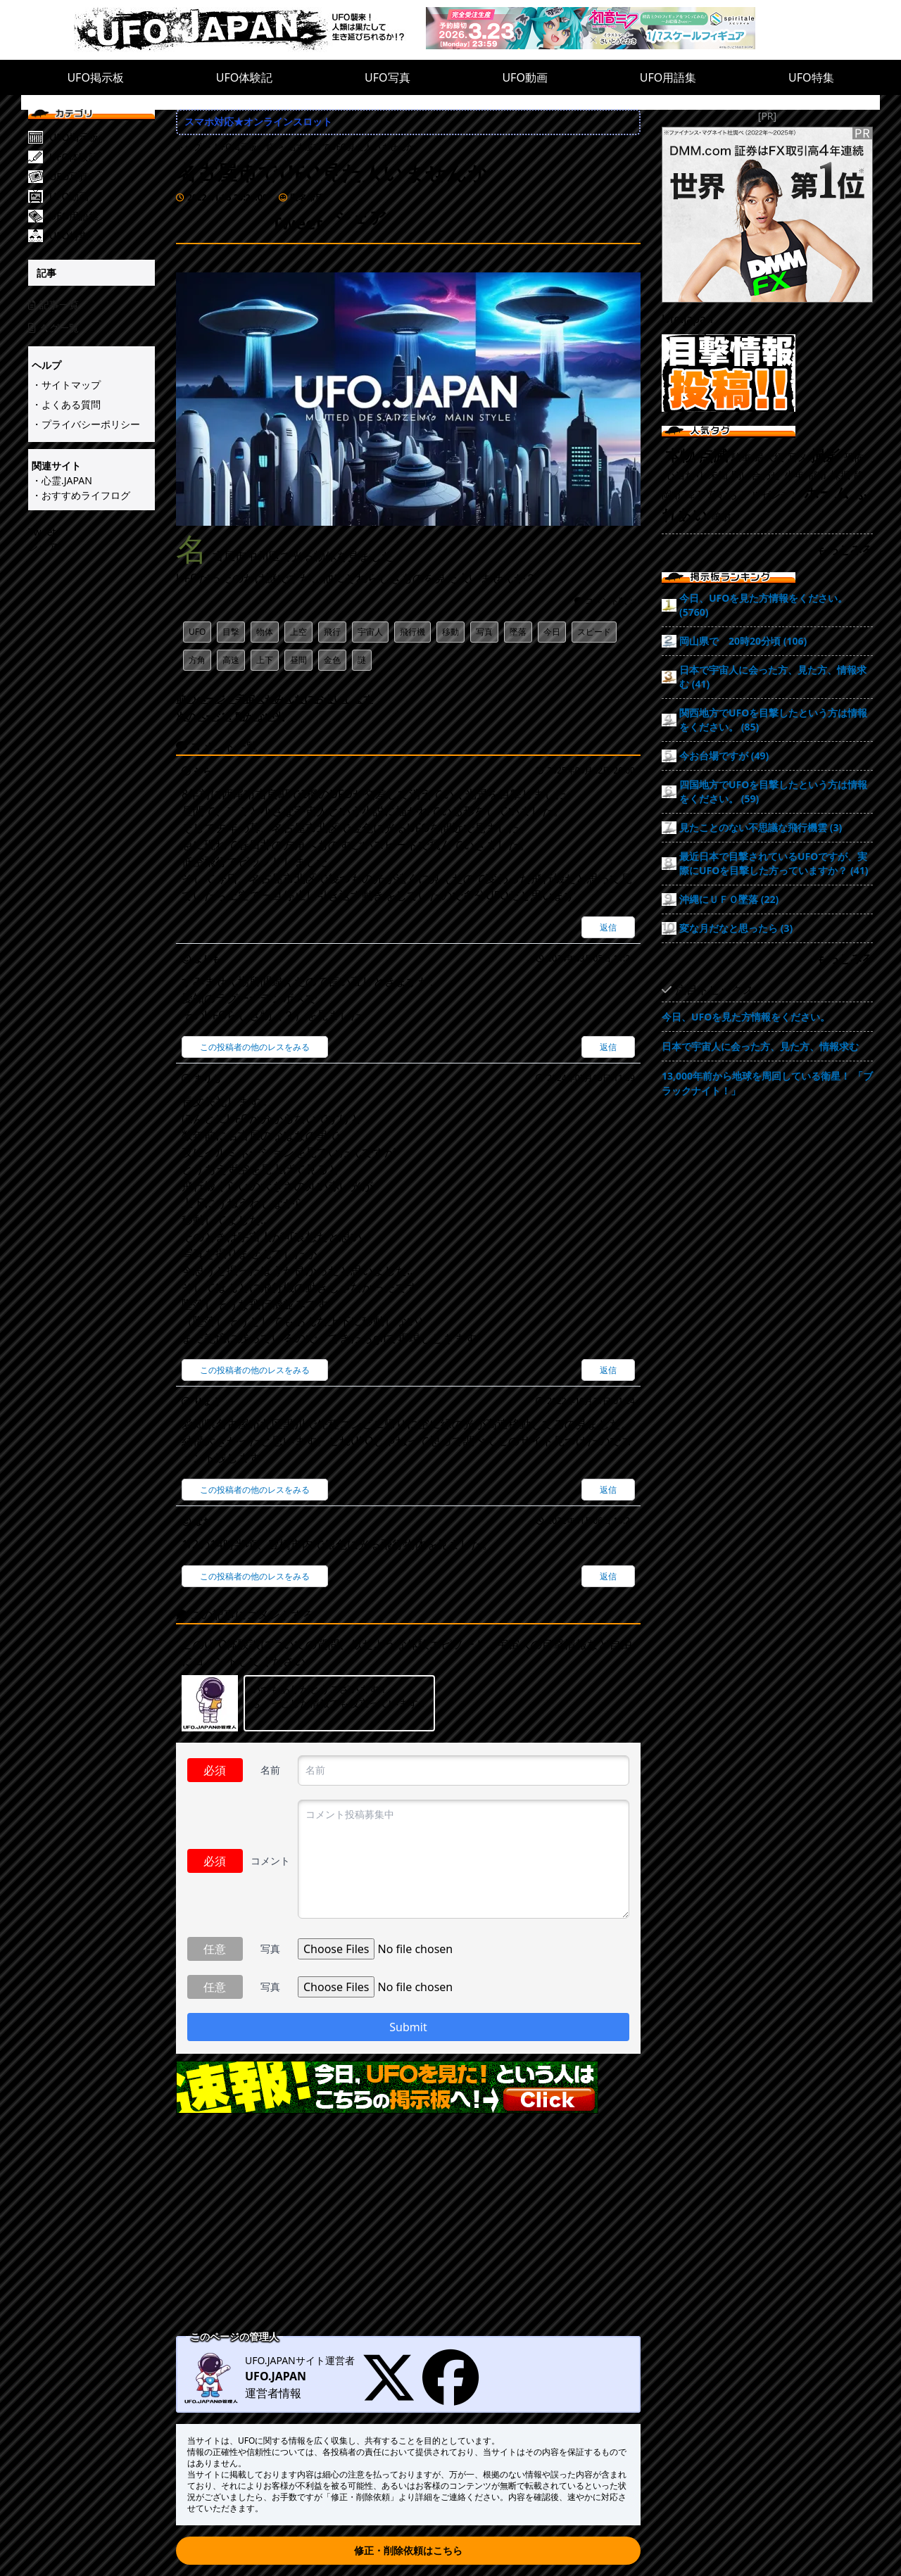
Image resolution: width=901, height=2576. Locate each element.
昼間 (298, 660)
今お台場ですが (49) (724, 755)
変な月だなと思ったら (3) (736, 928)
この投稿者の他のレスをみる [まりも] (255, 1047)
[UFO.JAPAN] (250, 30)
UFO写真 (387, 77)
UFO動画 (525, 77)
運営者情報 (273, 2393)
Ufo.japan (687, 319)
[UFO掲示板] (102, 137)
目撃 (230, 632)
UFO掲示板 (95, 77)
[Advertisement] (408, 2226)
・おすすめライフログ (81, 495)
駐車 (741, 457)
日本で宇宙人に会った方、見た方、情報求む (760, 1046)
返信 (608, 927)
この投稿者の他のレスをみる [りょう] (255, 1490)
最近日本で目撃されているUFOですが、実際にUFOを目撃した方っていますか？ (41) (774, 863)
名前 (270, 1769)
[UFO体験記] (102, 157)
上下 (264, 660)
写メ (797, 457)
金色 (332, 660)
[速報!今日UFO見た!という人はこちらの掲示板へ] (408, 2087)
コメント (270, 1860)
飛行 (332, 632)
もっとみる (845, 549)
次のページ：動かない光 (230, 716)
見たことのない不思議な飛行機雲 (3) (760, 827)
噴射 (721, 516)
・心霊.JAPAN (62, 480)
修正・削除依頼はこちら (408, 2550)
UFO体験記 (244, 77)
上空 (298, 632)
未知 (718, 474)
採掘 (840, 474)
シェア (43, 546)
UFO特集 (811, 77)
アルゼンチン (770, 494)
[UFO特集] (102, 236)
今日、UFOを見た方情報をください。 (746, 1016)
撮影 (825, 455)
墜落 (518, 632)
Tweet (42, 531)
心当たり (685, 474)
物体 (264, 632)
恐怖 (854, 457)
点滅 (713, 455)
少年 (794, 474)
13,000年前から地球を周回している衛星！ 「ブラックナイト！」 (767, 1083)
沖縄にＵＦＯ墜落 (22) (729, 899)
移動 (450, 632)
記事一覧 (53, 304)
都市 (817, 474)
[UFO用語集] (102, 216)
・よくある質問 (66, 404)
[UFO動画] (102, 196)
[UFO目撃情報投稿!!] (767, 373)
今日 (551, 632)
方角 (197, 660)
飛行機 (412, 632)
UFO (197, 632)
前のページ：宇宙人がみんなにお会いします (274, 698)
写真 (484, 632)
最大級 (769, 457)
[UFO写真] (102, 177)
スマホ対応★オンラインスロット (258, 121)
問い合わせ (756, 474)
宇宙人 (370, 632)
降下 (695, 494)
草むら (723, 494)
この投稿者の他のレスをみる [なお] (255, 1576)
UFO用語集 (668, 77)
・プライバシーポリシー (86, 424)
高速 (230, 660)
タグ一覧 (53, 327)
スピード (594, 632)
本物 (680, 455)
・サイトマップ (66, 384)
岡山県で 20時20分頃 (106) (743, 641)
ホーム (827, 493)
